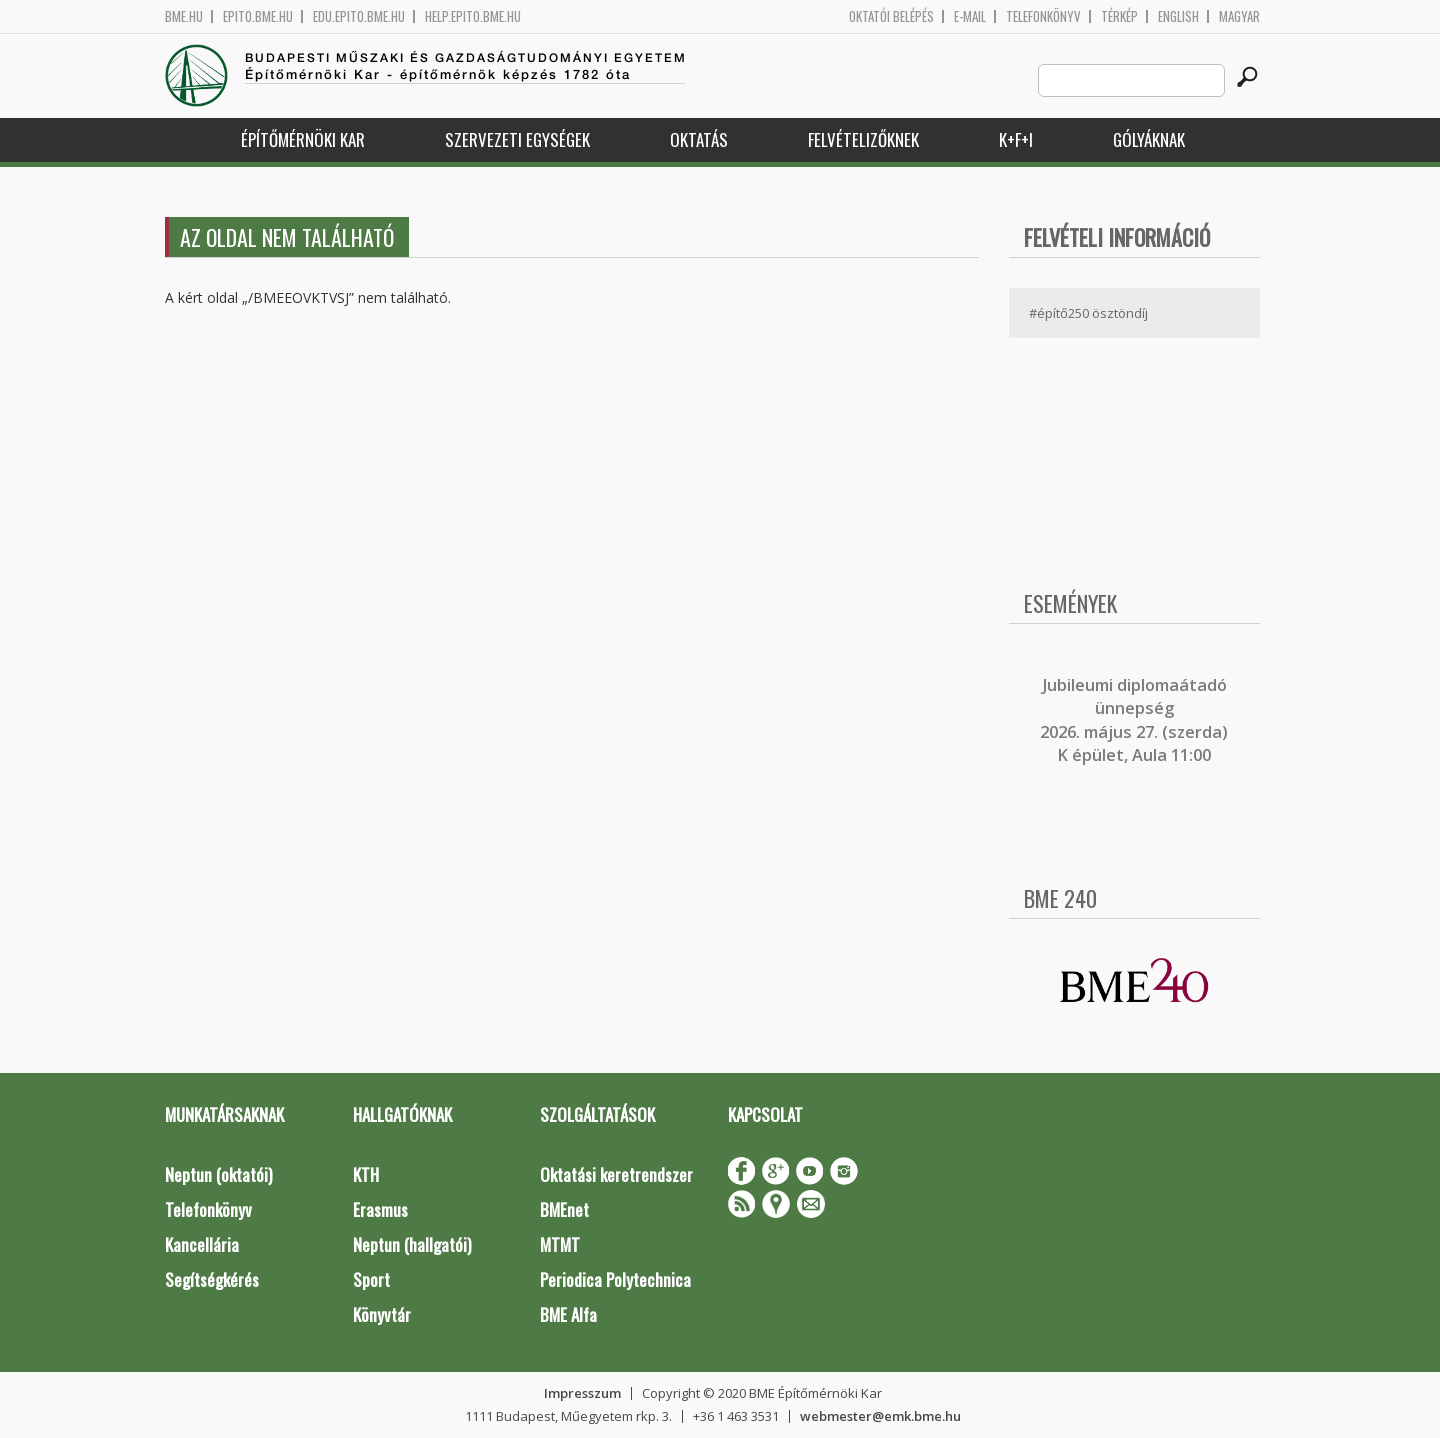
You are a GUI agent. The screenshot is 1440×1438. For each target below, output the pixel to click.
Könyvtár (382, 1314)
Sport (371, 1279)
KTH (366, 1174)
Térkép (1119, 16)
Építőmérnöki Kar (303, 139)
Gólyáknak (1149, 139)
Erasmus (380, 1209)
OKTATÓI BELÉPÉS (891, 16)
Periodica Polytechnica (615, 1279)
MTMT (560, 1244)
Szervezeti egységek (517, 139)
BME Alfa (568, 1314)
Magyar (1239, 16)
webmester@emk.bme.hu (880, 1416)
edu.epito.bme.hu (359, 16)
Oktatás (699, 139)
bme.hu (184, 16)
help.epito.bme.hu (473, 16)
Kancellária (202, 1244)
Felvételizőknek (863, 139)
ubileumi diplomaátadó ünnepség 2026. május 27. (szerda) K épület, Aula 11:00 (1134, 720)
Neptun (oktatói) (218, 1174)
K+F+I (1016, 139)
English (1178, 16)
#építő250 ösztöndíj (1088, 313)
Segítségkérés (212, 1279)
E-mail (970, 16)
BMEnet (564, 1209)
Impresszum (582, 1393)
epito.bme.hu (258, 16)
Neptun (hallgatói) (412, 1244)
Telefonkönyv (1043, 16)
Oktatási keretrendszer (616, 1174)
